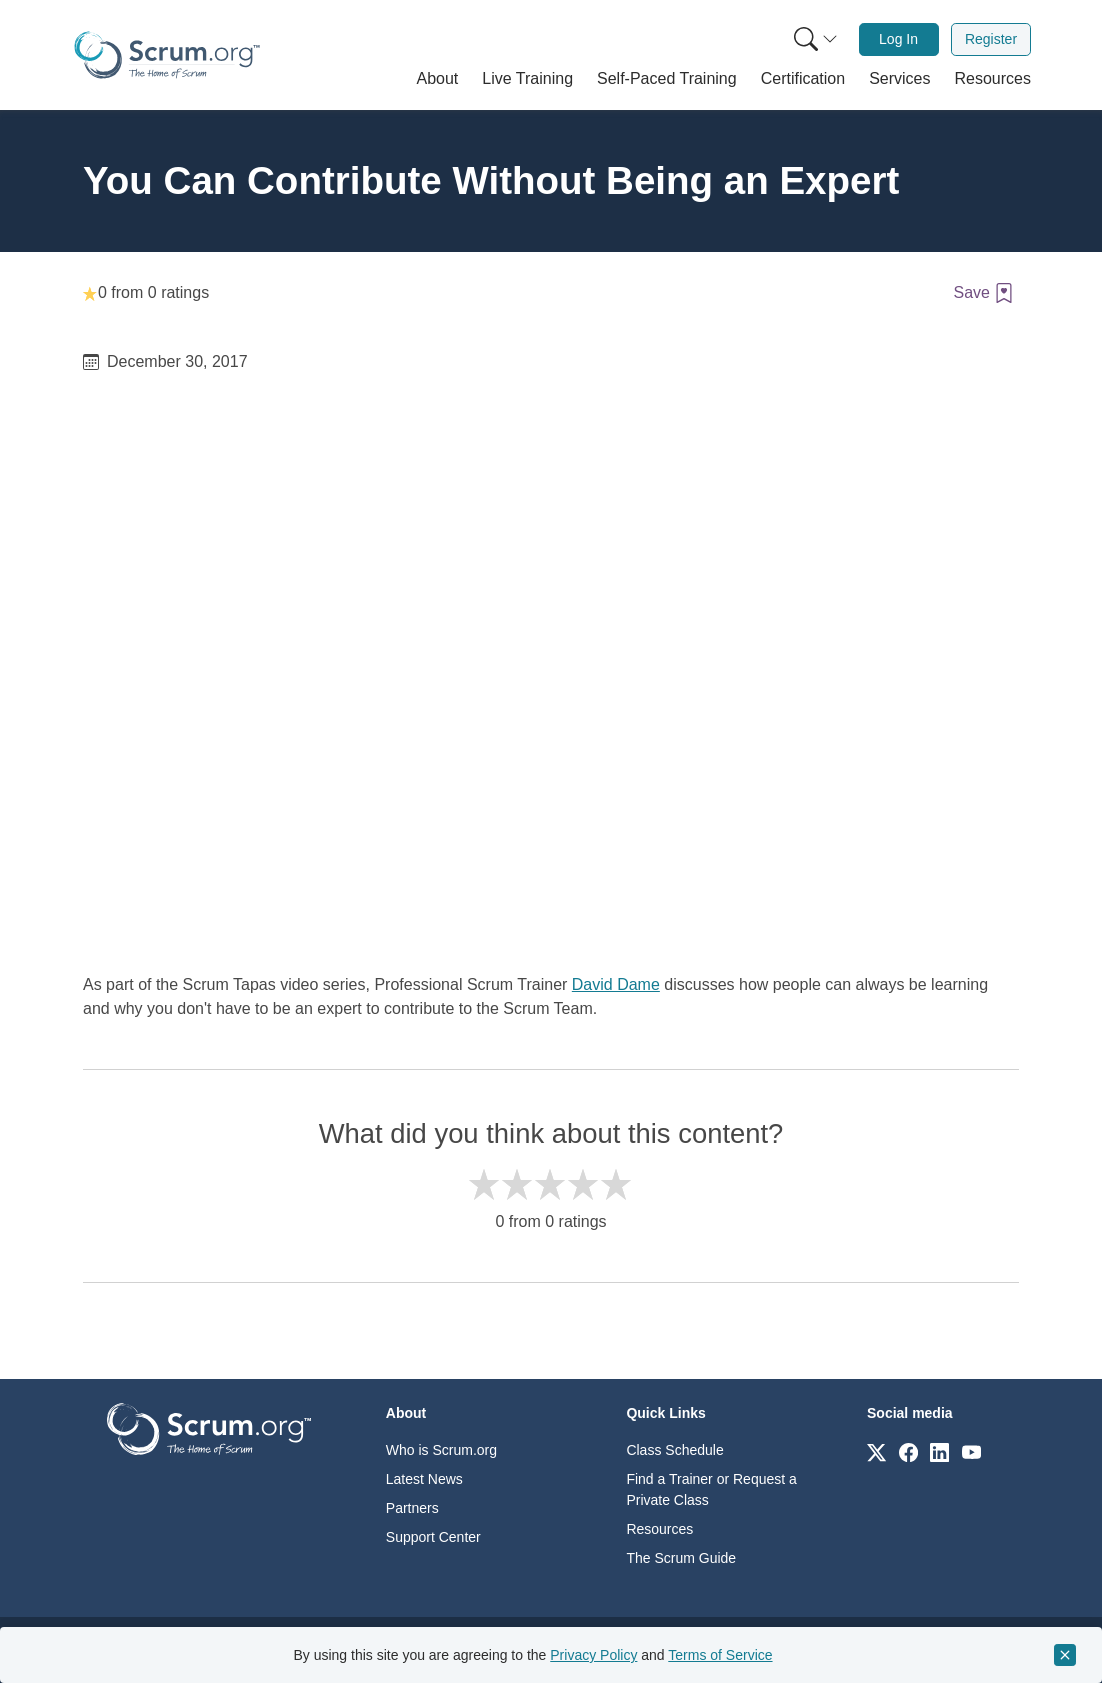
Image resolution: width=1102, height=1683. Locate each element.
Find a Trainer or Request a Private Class (711, 1489)
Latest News (424, 1479)
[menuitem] (814, 39)
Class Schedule (674, 1450)
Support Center (433, 1537)
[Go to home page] (209, 1427)
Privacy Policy (593, 1655)
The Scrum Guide (681, 1558)
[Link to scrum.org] (876, 1451)
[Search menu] (816, 39)
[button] (438, 79)
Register (991, 39)
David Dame (616, 984)
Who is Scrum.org (441, 1450)
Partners (412, 1508)
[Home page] (167, 55)
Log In (898, 39)
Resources (659, 1529)
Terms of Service (720, 1655)
